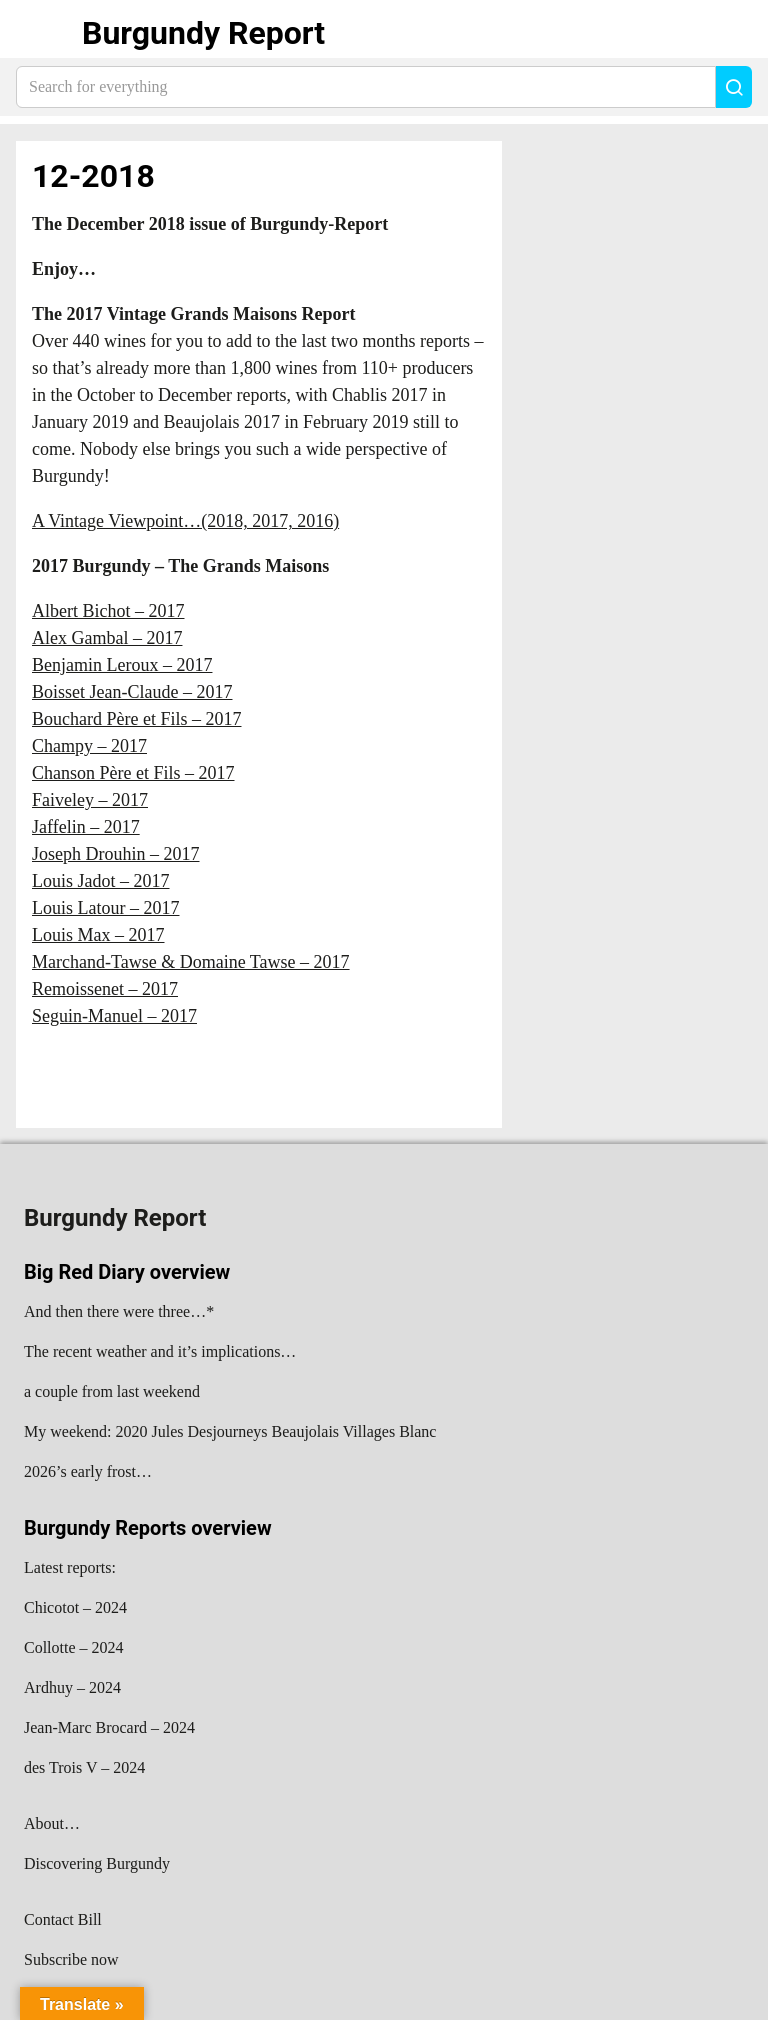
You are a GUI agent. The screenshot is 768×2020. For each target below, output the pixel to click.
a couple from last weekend (112, 1391)
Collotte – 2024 (74, 1647)
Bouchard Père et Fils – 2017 (136, 719)
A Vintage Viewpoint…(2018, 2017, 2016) (185, 521)
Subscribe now (71, 1959)
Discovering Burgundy (97, 1863)
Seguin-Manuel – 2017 (114, 1016)
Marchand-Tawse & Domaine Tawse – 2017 (191, 962)
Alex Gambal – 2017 (107, 638)
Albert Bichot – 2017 (108, 611)
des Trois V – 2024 (84, 1767)
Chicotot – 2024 (75, 1607)
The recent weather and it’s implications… (160, 1351)
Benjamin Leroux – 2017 (122, 665)
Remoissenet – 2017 (105, 989)
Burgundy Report (203, 33)
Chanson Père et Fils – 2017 (133, 773)
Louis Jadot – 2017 (101, 881)
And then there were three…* (119, 1311)
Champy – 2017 (89, 746)
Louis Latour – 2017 (105, 908)
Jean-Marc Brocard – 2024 (109, 1727)
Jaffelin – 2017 (86, 827)
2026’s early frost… (88, 1471)
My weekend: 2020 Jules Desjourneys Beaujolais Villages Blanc (230, 1431)
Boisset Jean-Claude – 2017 (132, 692)
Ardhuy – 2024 (72, 1687)
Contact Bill (63, 1919)
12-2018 (93, 176)
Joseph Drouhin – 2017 (116, 854)
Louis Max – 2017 (98, 935)
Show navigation (41, 33)
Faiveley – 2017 (90, 800)
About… (52, 1823)
